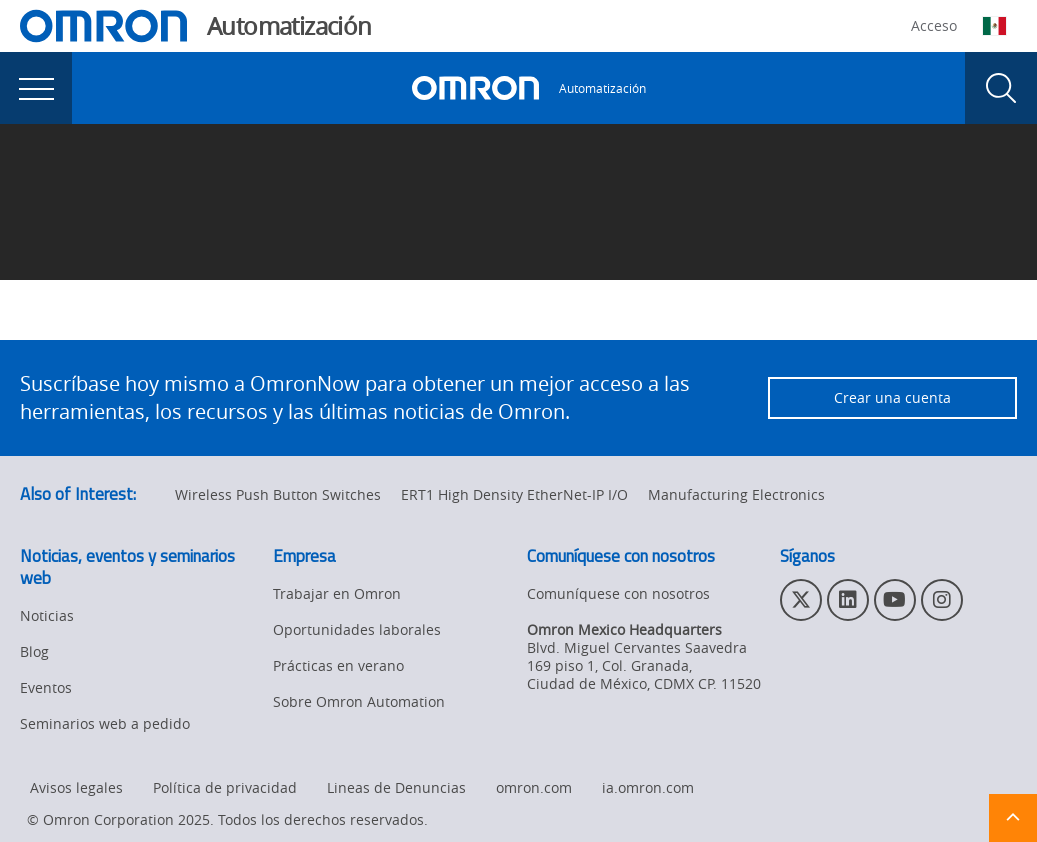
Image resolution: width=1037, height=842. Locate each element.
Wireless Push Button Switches (278, 494)
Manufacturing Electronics (736, 494)
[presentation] (36, 88)
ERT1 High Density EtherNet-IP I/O (514, 494)
